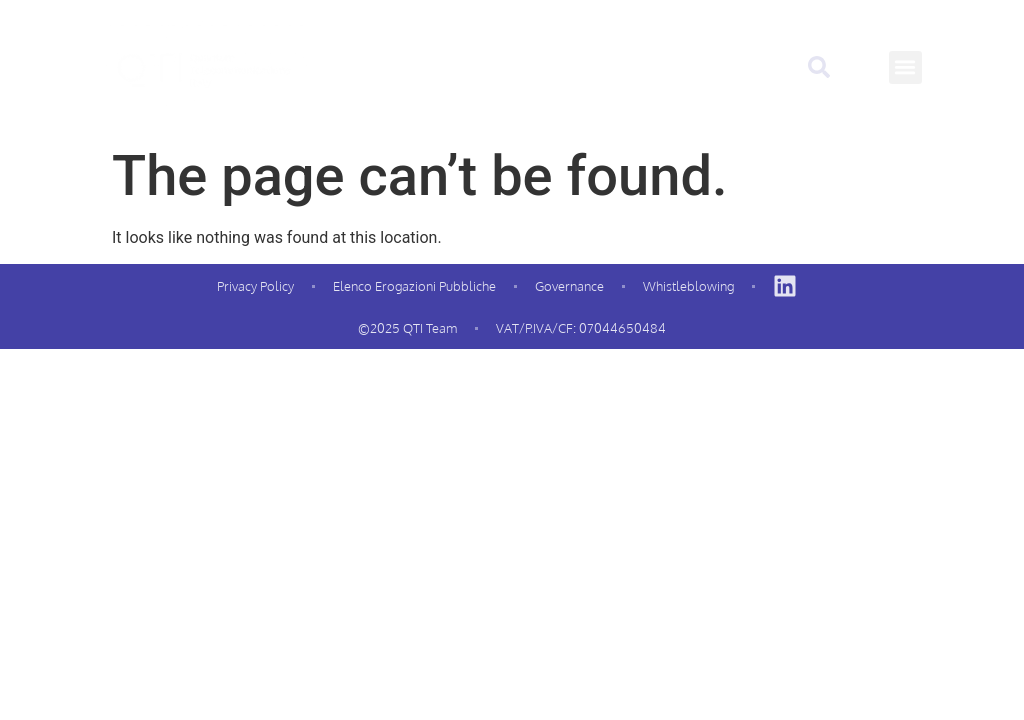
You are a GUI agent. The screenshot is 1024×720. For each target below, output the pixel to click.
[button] (905, 67)
